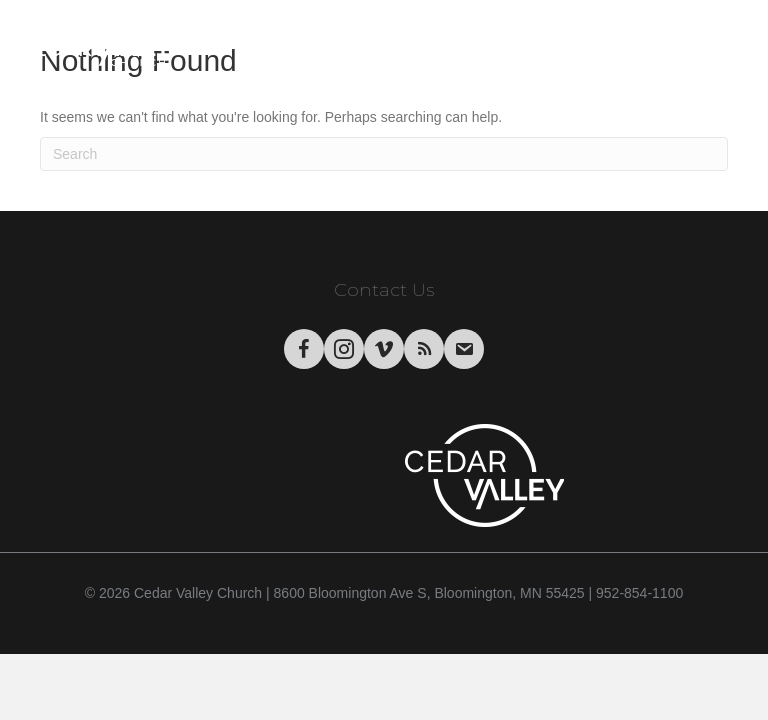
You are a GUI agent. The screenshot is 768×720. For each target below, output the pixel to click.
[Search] (384, 154)
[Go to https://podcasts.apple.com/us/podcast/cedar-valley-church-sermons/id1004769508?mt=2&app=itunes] (424, 349)
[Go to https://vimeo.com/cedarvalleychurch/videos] (384, 349)
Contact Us (384, 290)
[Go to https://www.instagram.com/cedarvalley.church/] (344, 349)
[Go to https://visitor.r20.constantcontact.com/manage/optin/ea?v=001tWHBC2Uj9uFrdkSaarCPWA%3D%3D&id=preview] (464, 349)
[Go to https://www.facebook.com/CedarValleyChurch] (304, 349)
